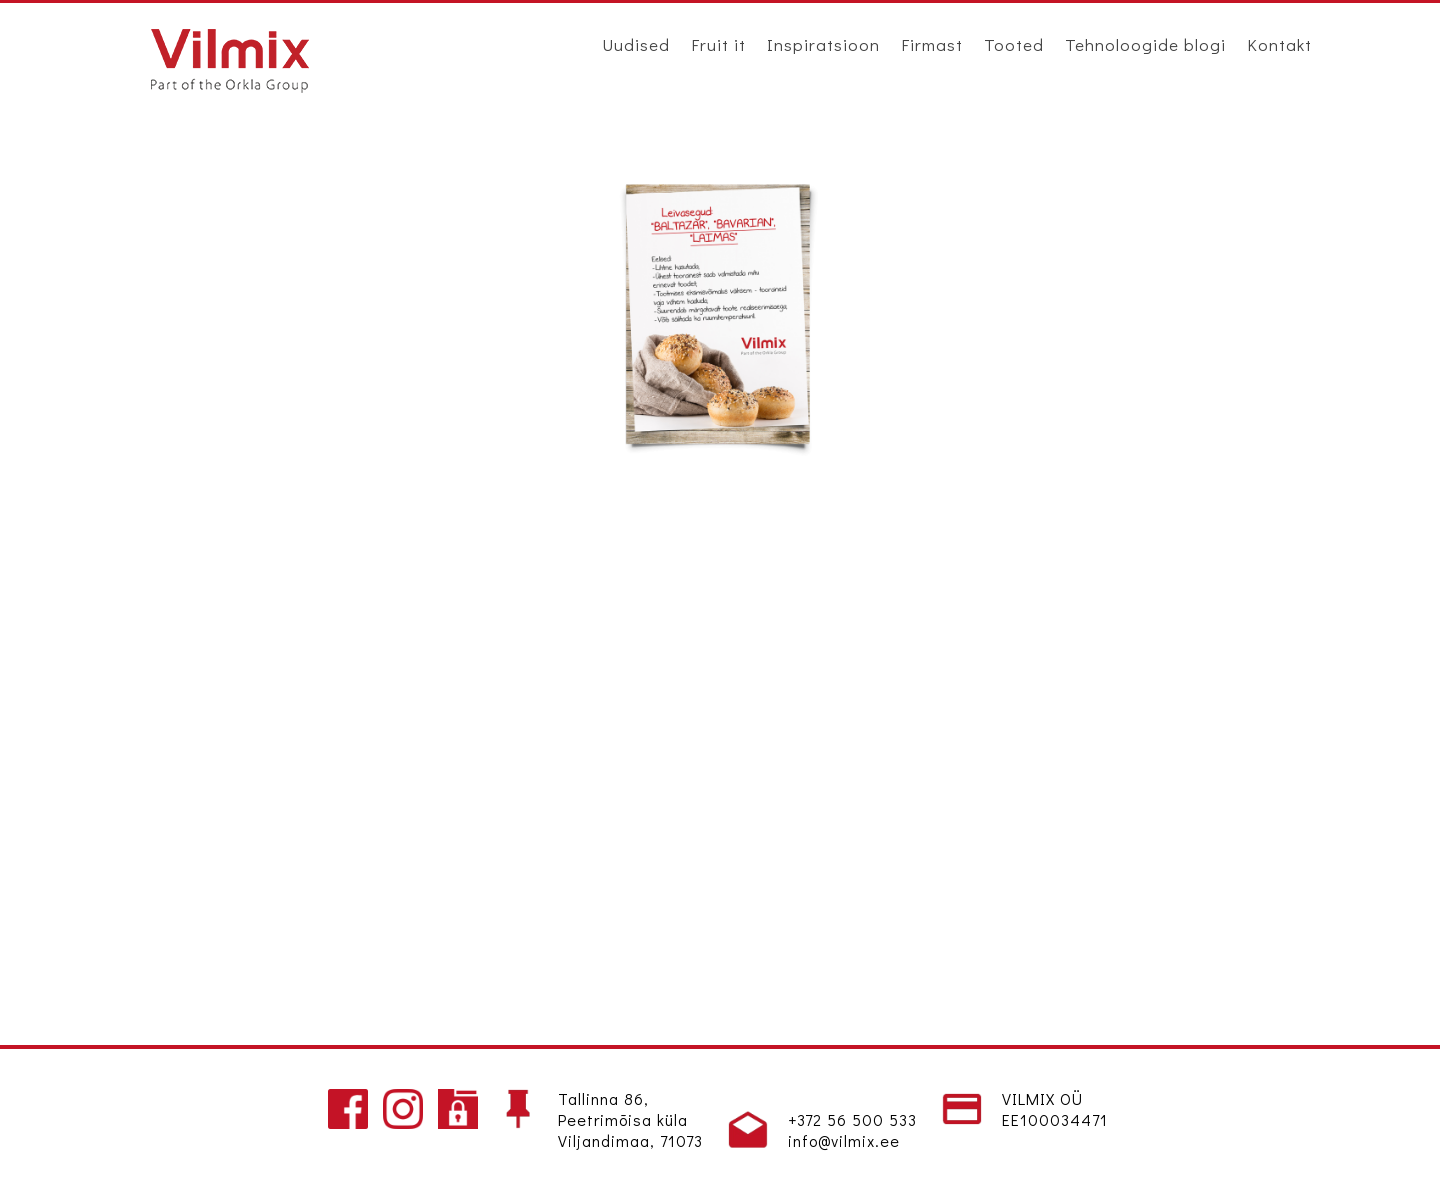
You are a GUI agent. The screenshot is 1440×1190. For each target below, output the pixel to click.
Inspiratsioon (823, 44)
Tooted (1014, 44)
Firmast (932, 44)
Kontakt (1279, 44)
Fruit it (718, 44)
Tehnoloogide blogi (1145, 44)
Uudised (636, 44)
